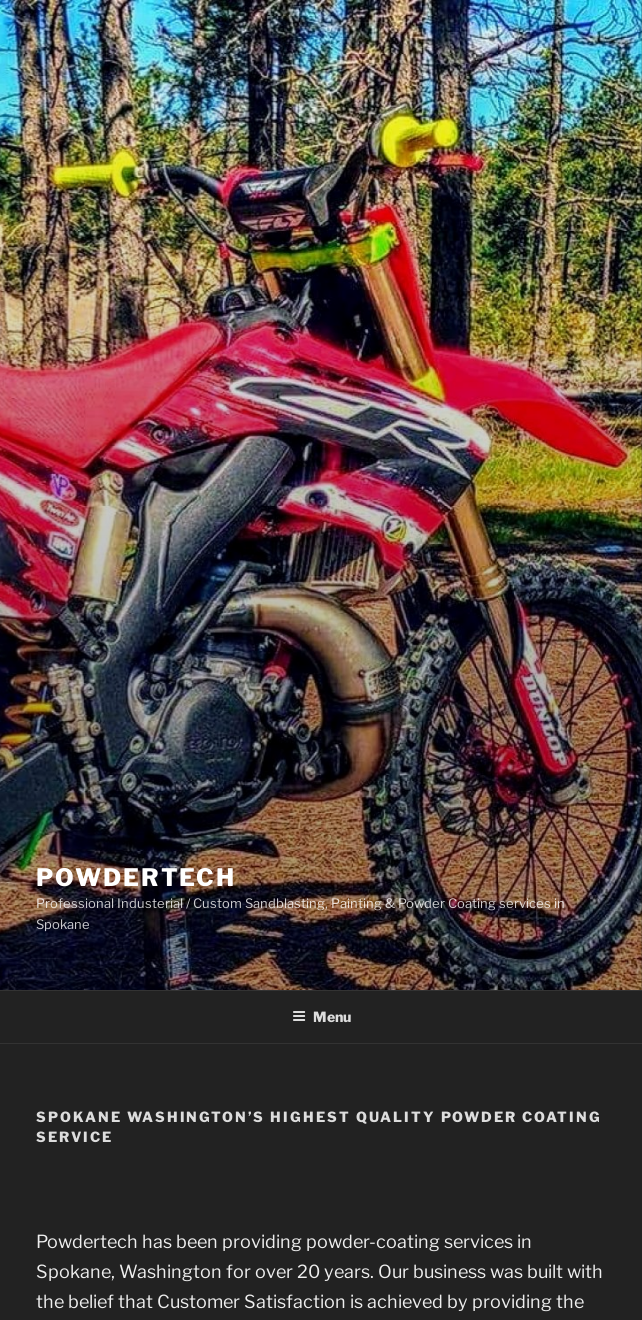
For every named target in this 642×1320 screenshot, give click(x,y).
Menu (321, 1016)
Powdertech (136, 877)
